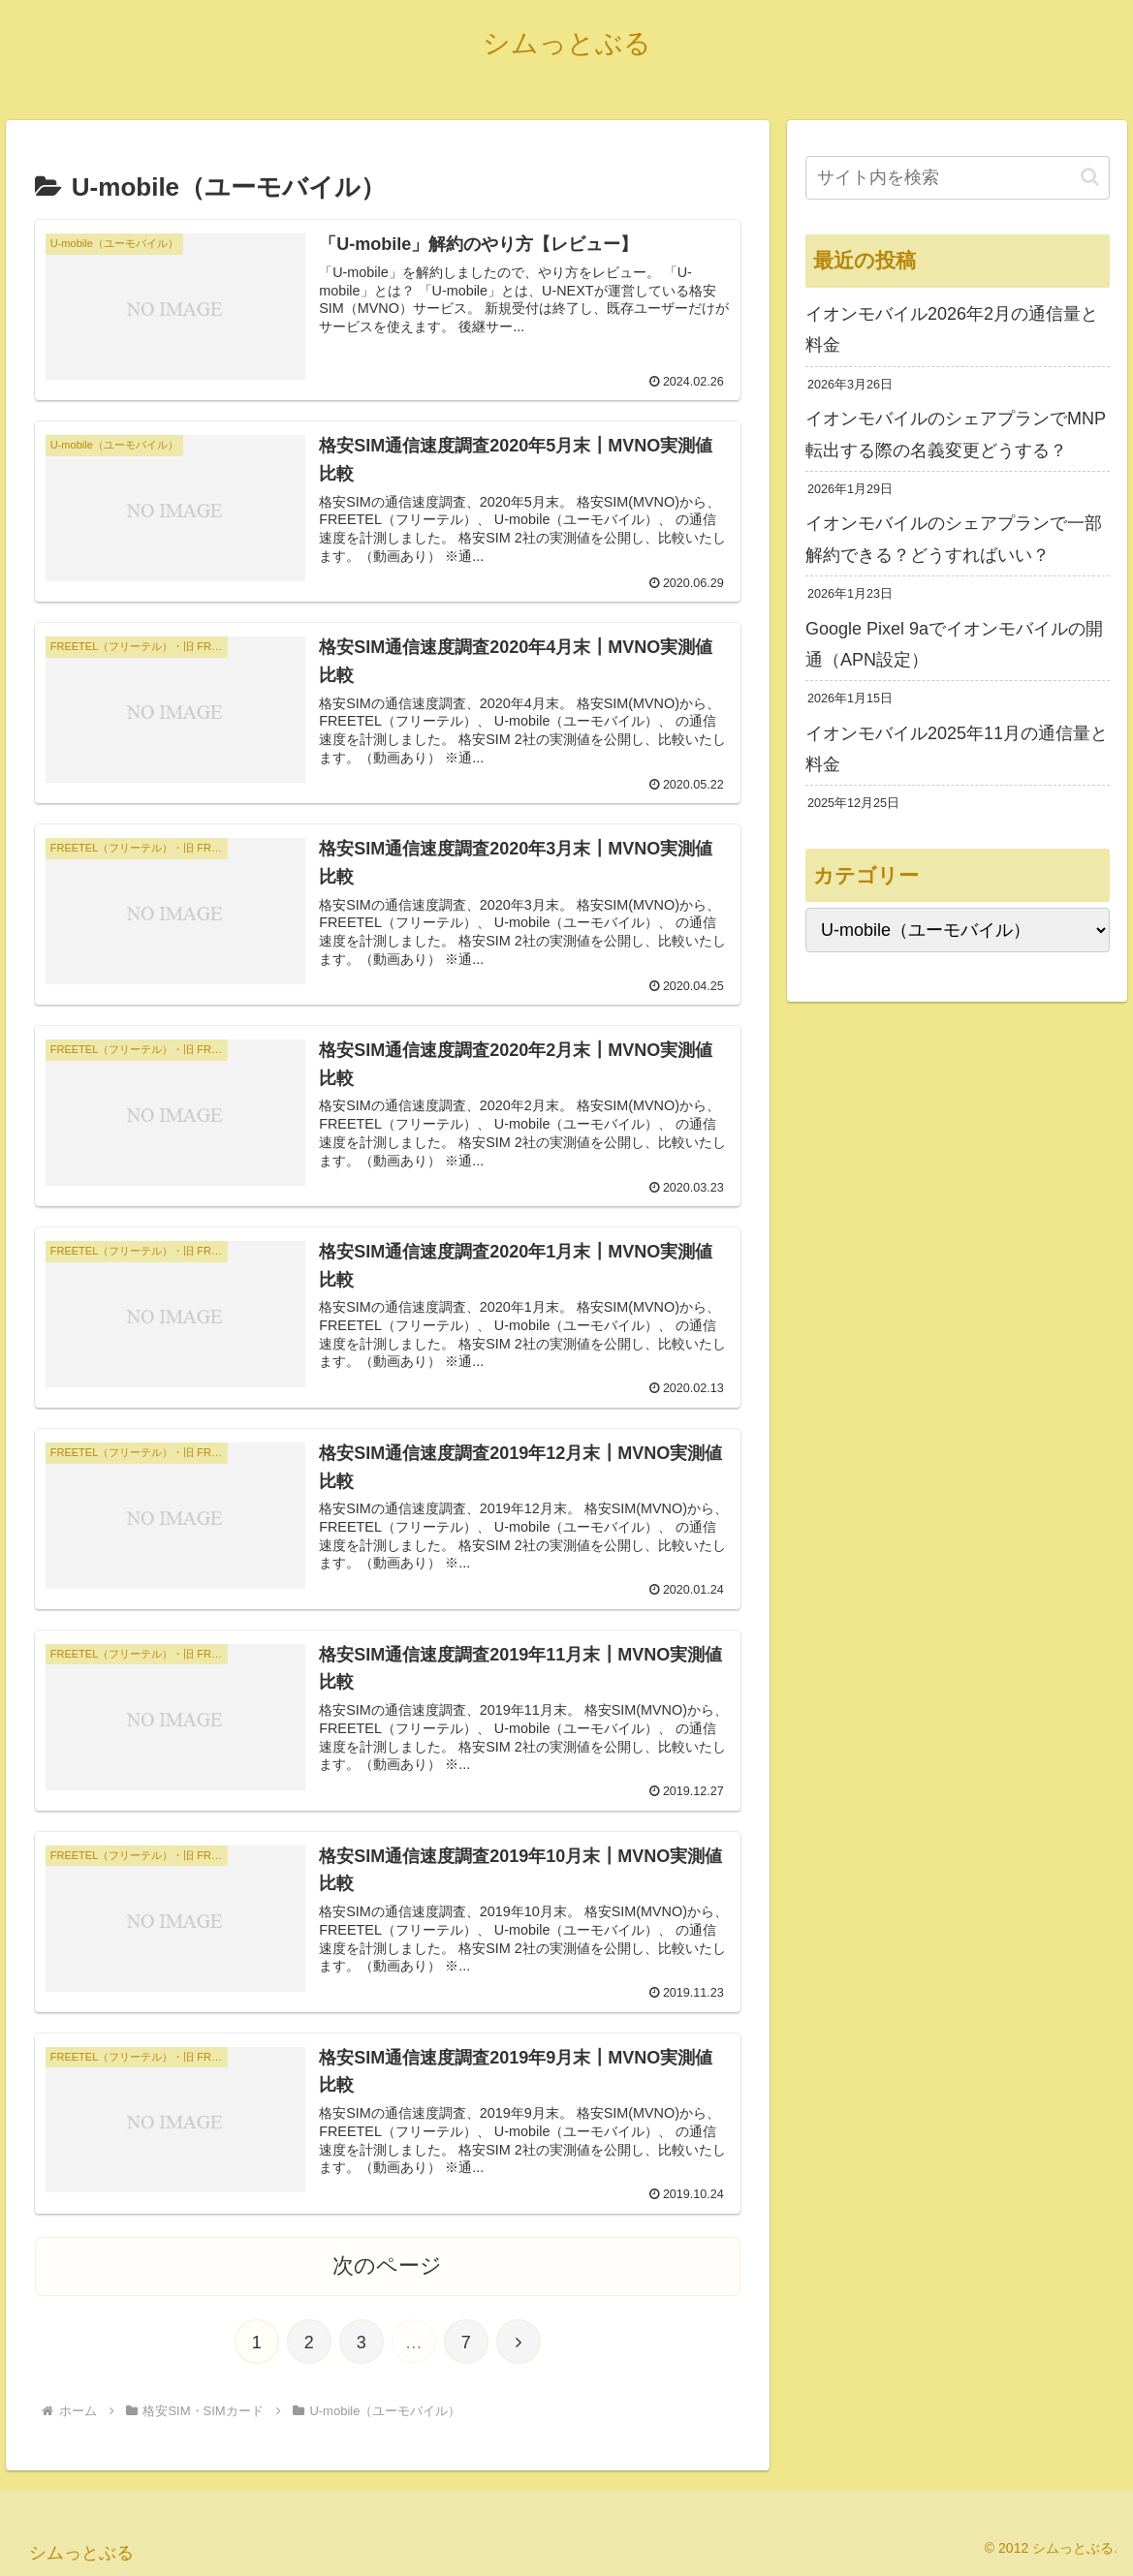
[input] (957, 178)
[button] (1090, 177)
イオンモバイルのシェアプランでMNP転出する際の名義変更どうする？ (955, 434)
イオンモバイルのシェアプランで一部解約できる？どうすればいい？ (953, 538)
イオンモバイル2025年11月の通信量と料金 (956, 749)
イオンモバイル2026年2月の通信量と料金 (951, 329)
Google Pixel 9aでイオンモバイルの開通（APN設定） (954, 644)
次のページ (387, 2265)
